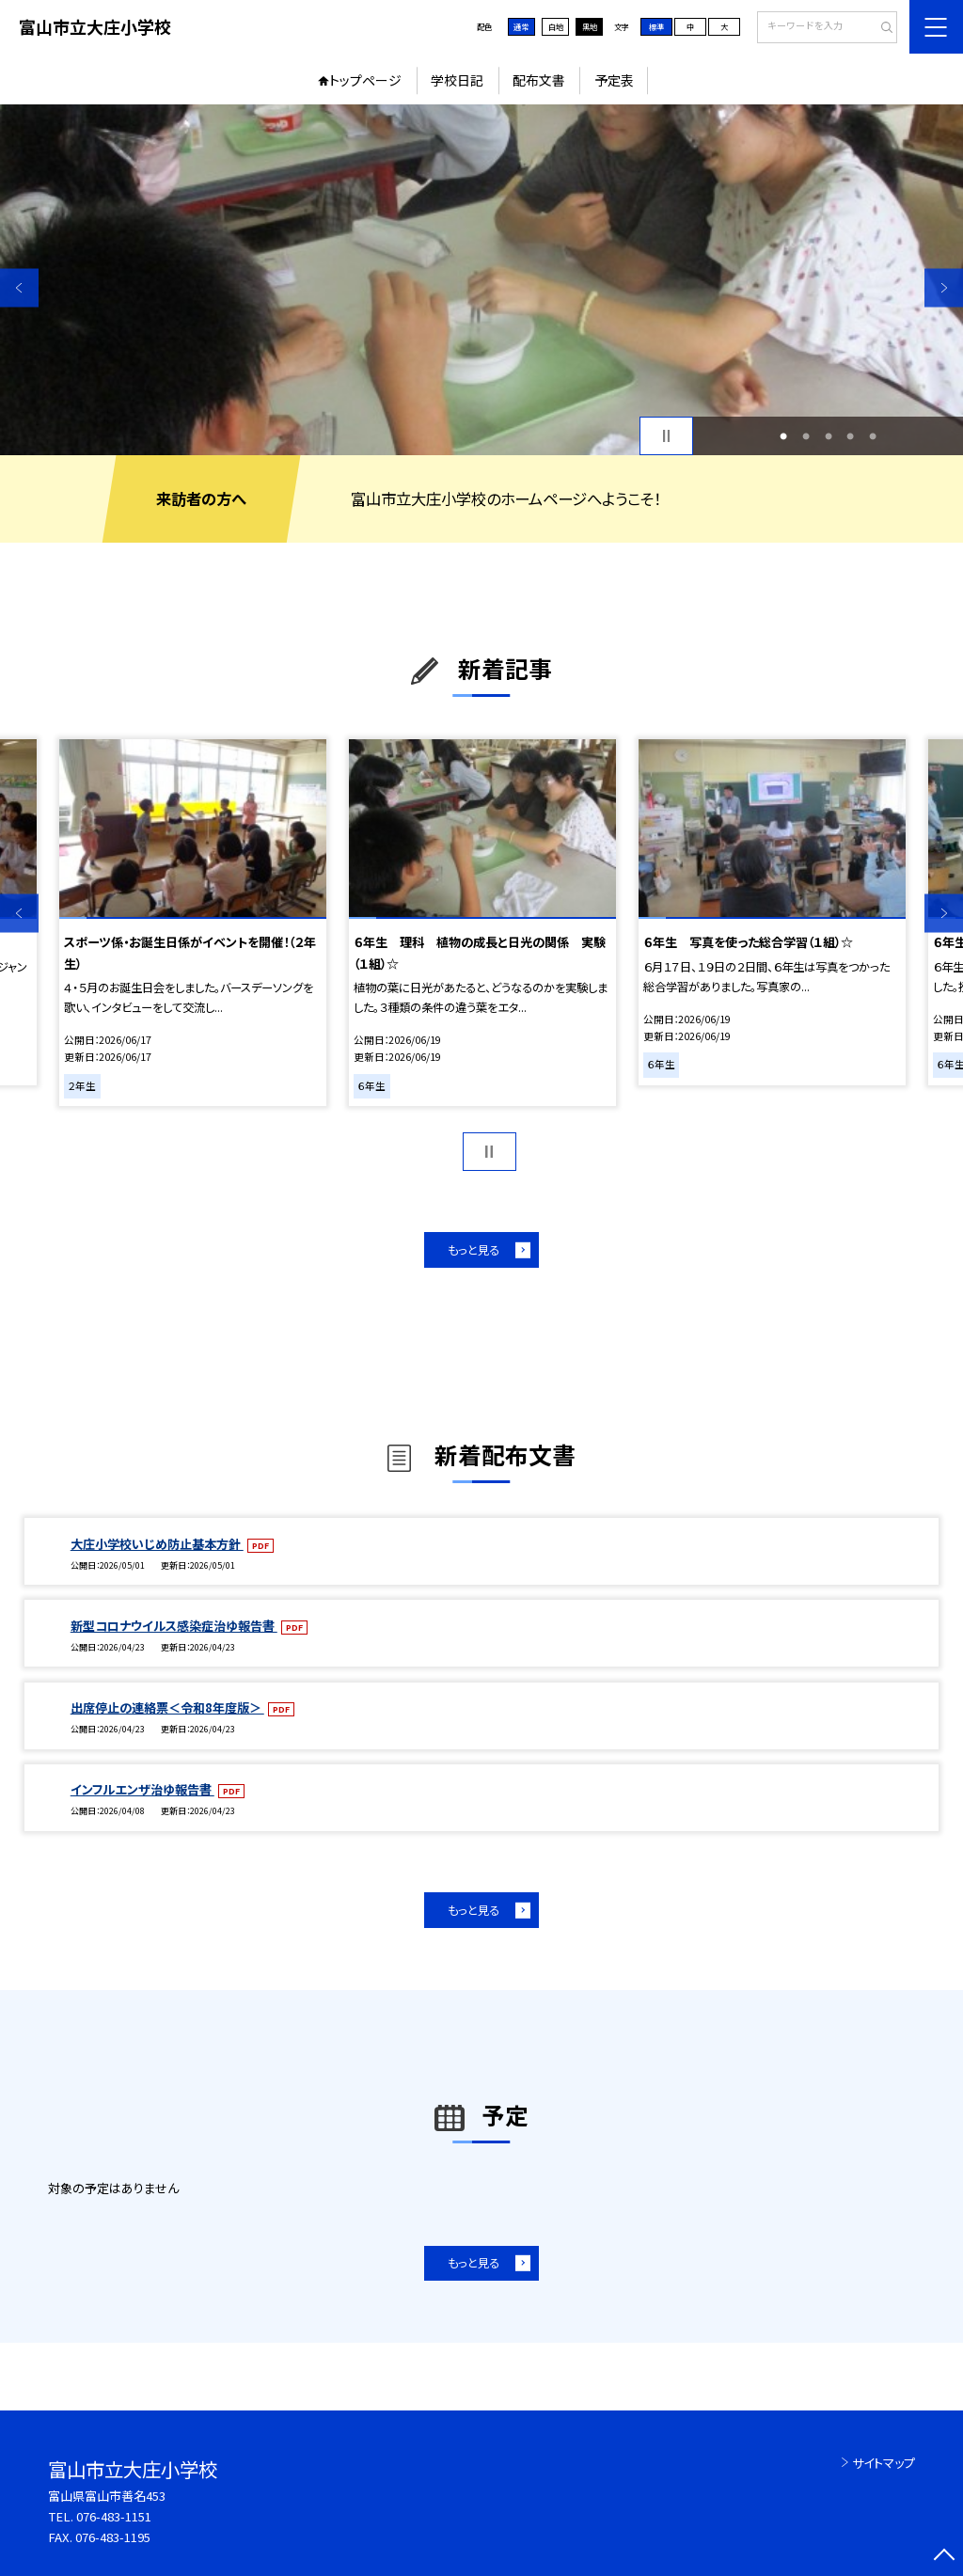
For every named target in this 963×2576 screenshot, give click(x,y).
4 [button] (850, 436)
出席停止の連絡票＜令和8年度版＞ (167, 1707)
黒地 (589, 26)
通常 (521, 26)
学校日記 (457, 80)
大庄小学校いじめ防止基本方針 (157, 1544)
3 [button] (828, 436)
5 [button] (872, 436)
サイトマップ (883, 2463)
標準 (656, 26)
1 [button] (783, 436)
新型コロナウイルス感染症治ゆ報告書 (174, 1626)
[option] (481, 279)
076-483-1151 (113, 2516)
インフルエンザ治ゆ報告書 (142, 1789)
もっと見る (473, 1249)
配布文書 (539, 80)
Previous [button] (19, 287)
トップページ (365, 80)
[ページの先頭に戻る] (943, 2556)
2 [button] (806, 436)
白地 (555, 26)
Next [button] (943, 287)
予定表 (614, 80)
